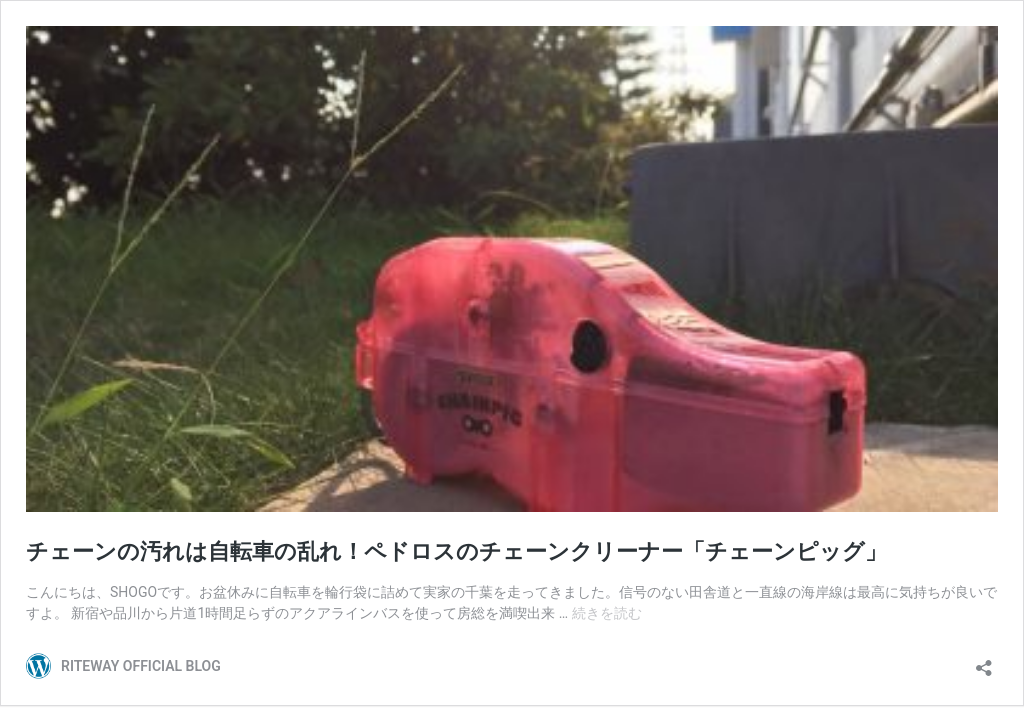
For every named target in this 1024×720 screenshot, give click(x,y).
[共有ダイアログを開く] (984, 661)
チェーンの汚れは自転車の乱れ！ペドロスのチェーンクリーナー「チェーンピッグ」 (456, 551)
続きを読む (607, 613)
